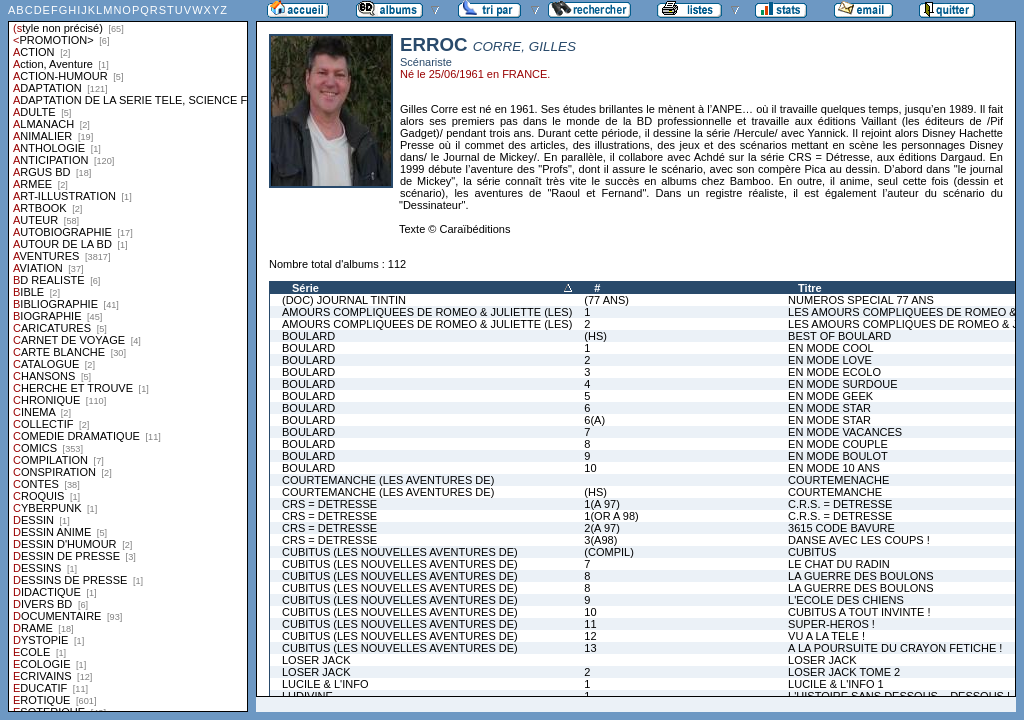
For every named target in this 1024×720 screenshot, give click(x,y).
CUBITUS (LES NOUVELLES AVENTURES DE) (400, 552)
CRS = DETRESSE (329, 504)
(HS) (595, 336)
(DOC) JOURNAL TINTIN (344, 300)
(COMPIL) (609, 552)
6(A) (594, 420)
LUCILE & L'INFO (325, 684)
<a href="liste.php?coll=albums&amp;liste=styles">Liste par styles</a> (128, 356)
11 (590, 624)
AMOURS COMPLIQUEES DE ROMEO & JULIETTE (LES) (427, 312)
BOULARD (308, 336)
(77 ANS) (606, 300)
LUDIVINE (307, 696)
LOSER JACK (316, 660)
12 (590, 636)
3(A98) (600, 540)
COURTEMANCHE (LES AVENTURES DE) (388, 480)
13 (590, 648)
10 (590, 468)
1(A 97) (601, 504)
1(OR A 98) (611, 516)
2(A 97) (601, 528)
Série (305, 288)
